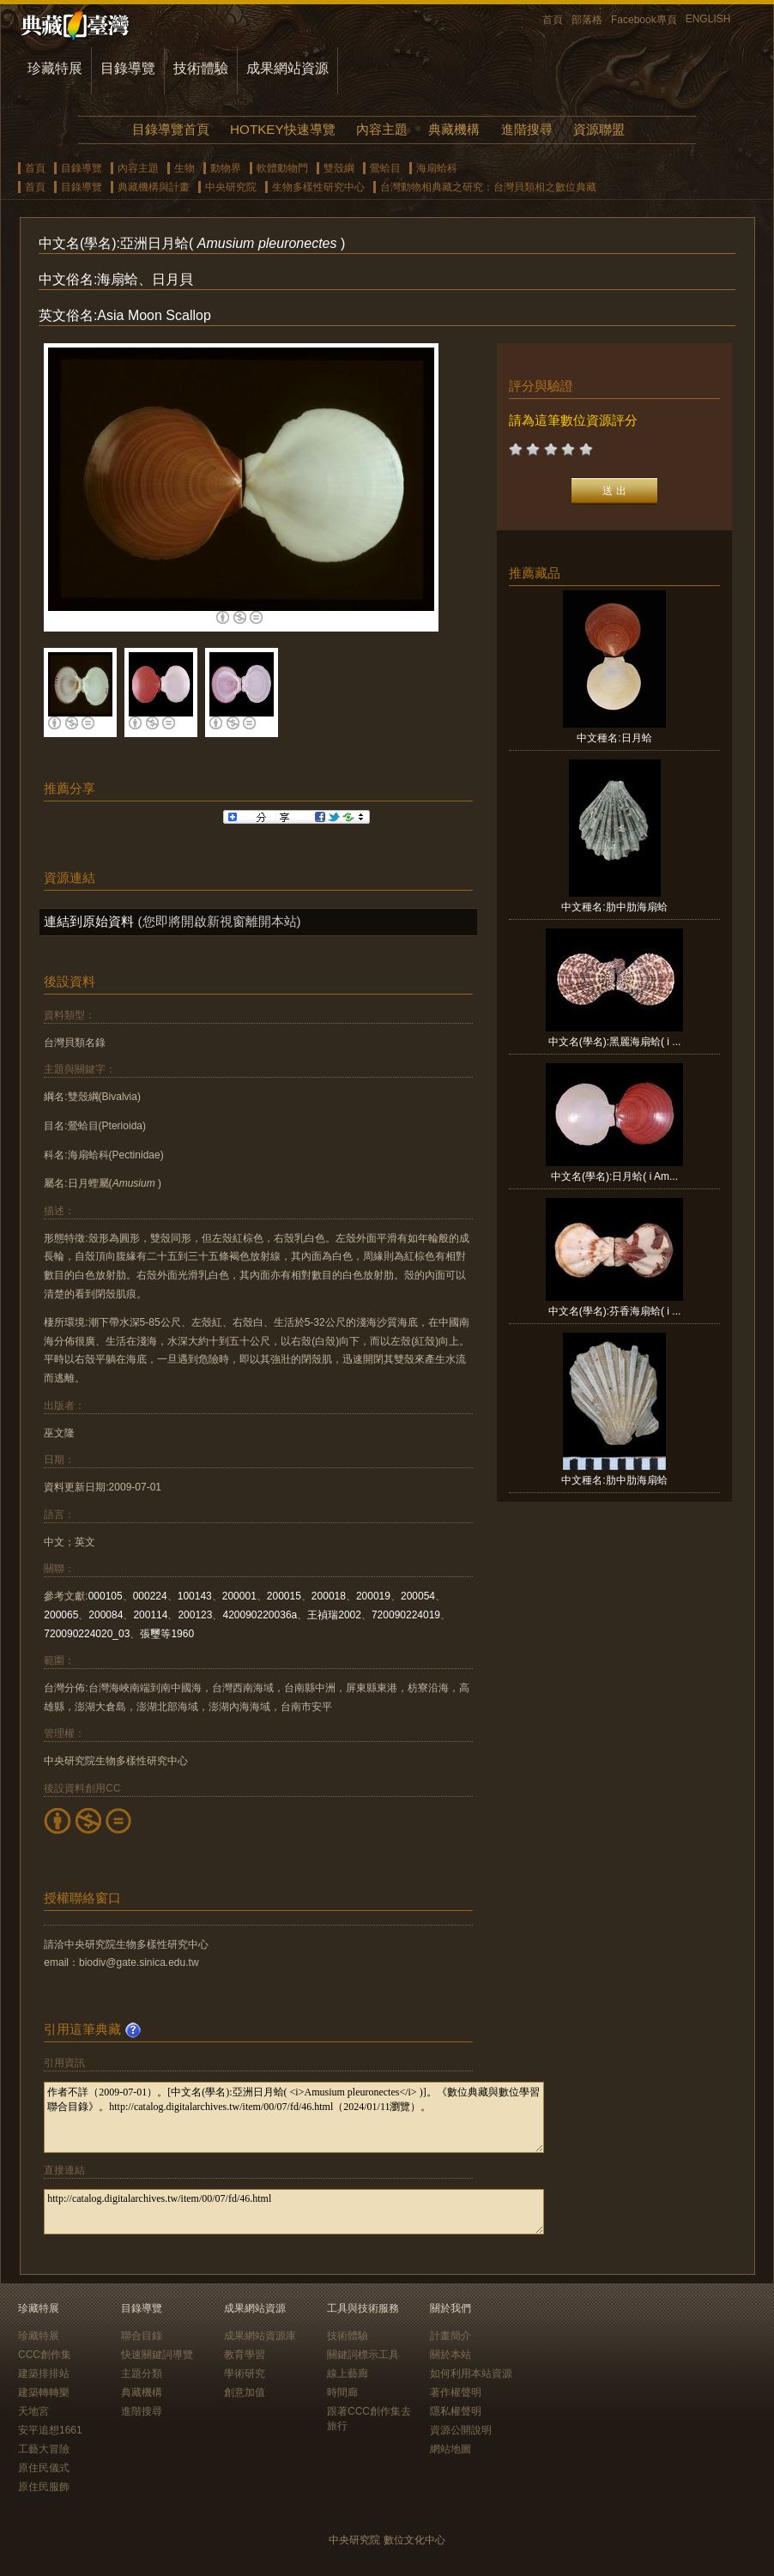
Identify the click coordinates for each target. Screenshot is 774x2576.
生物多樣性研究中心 (318, 187)
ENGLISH (708, 19)
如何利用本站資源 (471, 2373)
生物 (184, 168)
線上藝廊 (347, 2373)
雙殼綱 (339, 168)
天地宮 (33, 2411)
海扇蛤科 (436, 168)
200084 (105, 1615)
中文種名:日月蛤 (614, 738)
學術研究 (244, 2373)
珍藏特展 (54, 68)
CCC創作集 (44, 2355)
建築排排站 (44, 2373)
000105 (105, 1596)
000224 (150, 1596)
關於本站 (450, 2355)
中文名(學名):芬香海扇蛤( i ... (614, 1311)
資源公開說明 (461, 2430)
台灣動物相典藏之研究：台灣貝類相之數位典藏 (488, 187)
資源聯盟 (599, 129)
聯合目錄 (141, 2336)
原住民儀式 (44, 2468)
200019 (373, 1596)
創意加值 (244, 2392)
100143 (195, 1596)
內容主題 (382, 129)
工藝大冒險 (44, 2449)
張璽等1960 (167, 1634)
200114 (150, 1615)
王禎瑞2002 (334, 1615)
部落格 (586, 20)
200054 (418, 1596)
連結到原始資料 (89, 921)
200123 (195, 1615)
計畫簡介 (450, 2336)
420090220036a (259, 1615)
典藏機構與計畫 (154, 187)
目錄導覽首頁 (170, 129)
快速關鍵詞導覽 (157, 2355)
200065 (61, 1615)
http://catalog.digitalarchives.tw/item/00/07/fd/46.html (294, 2211)
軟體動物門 (282, 168)
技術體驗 (200, 68)
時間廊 (342, 2392)
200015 (284, 1596)
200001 (239, 1596)
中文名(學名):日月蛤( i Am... (614, 1176)
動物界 (225, 168)
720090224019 (406, 1615)
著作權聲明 (455, 2392)
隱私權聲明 (455, 2411)
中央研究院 (231, 187)
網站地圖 (450, 2449)
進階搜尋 (527, 129)
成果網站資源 (287, 68)
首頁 (552, 20)
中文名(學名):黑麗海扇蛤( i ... (614, 1042)
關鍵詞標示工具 (363, 2355)
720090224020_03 (87, 1634)
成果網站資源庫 (260, 2336)
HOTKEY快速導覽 (282, 129)
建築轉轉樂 (44, 2392)
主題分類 (141, 2373)
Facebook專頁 (644, 20)
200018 (328, 1596)
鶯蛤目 (385, 168)
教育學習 (244, 2355)
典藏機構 (454, 129)
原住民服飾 (44, 2487)
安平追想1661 (50, 2430)
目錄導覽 (127, 68)
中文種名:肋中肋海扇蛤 (614, 907)
